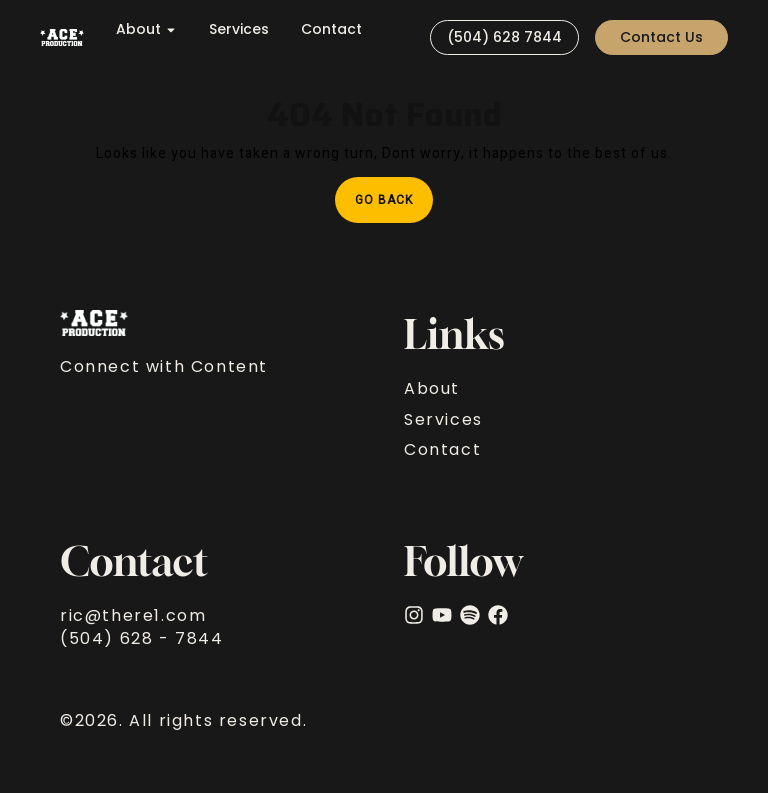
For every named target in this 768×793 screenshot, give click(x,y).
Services (239, 29)
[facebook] (498, 615)
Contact (331, 29)
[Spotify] (470, 615)
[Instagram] (414, 615)
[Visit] (406, 37)
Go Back (394, 193)
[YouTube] (442, 615)
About (146, 29)
